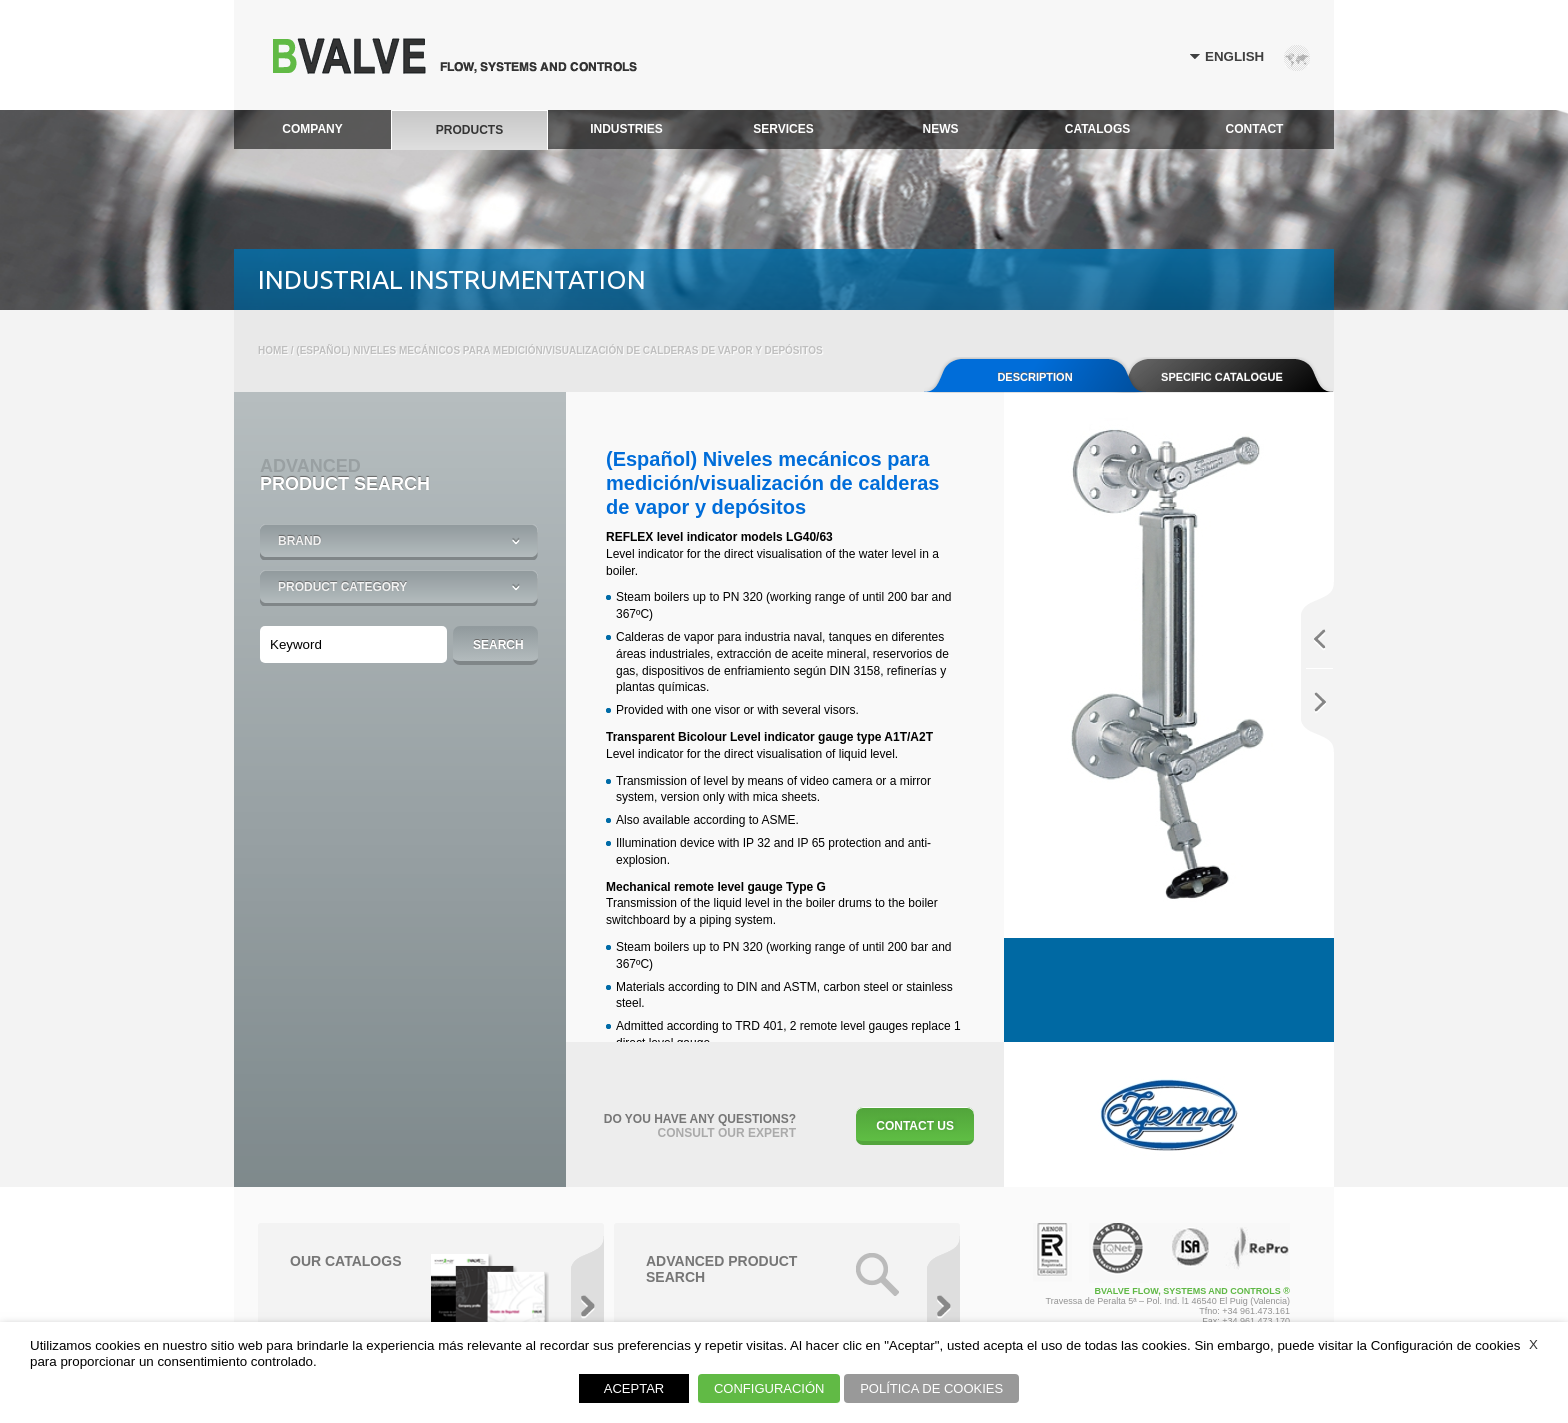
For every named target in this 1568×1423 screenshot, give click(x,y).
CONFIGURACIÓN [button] (769, 1388)
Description (1034, 377)
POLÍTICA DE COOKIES (931, 1388)
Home (273, 350)
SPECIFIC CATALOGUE (1222, 377)
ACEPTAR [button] (634, 1388)
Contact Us (915, 1126)
